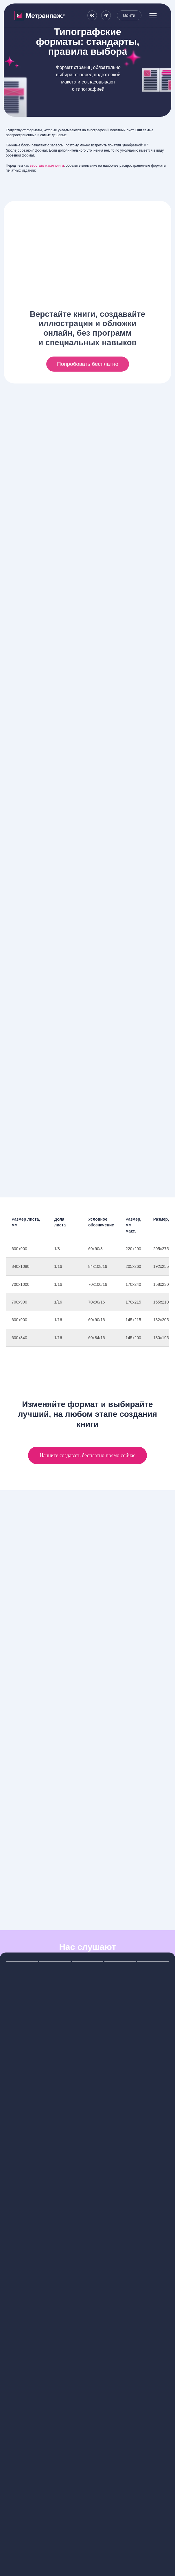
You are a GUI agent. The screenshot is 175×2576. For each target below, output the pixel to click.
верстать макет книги (47, 165)
